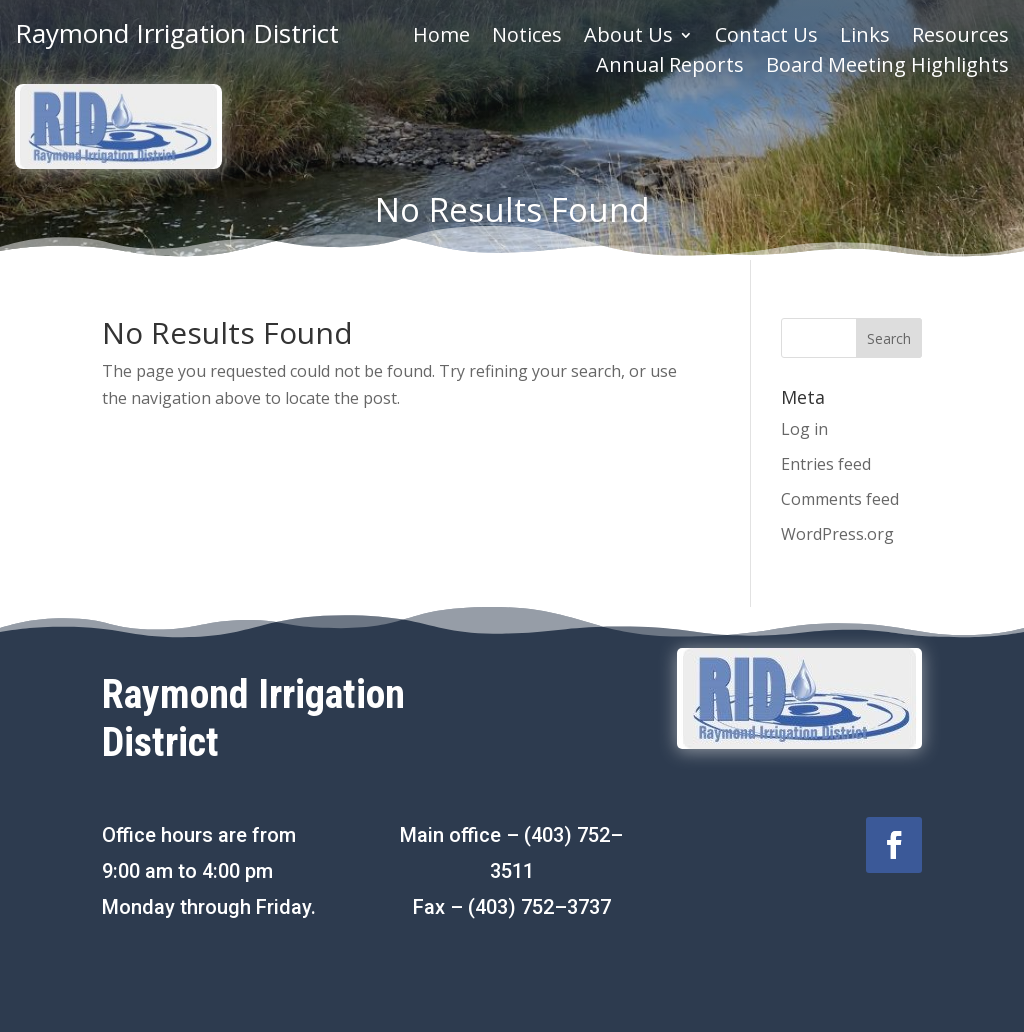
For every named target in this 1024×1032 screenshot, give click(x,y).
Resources (960, 38)
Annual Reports (670, 68)
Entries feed (826, 464)
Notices (527, 38)
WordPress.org (837, 534)
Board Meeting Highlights (887, 68)
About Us (628, 38)
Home (441, 38)
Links (865, 38)
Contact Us (766, 38)
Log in (804, 429)
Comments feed (840, 499)
